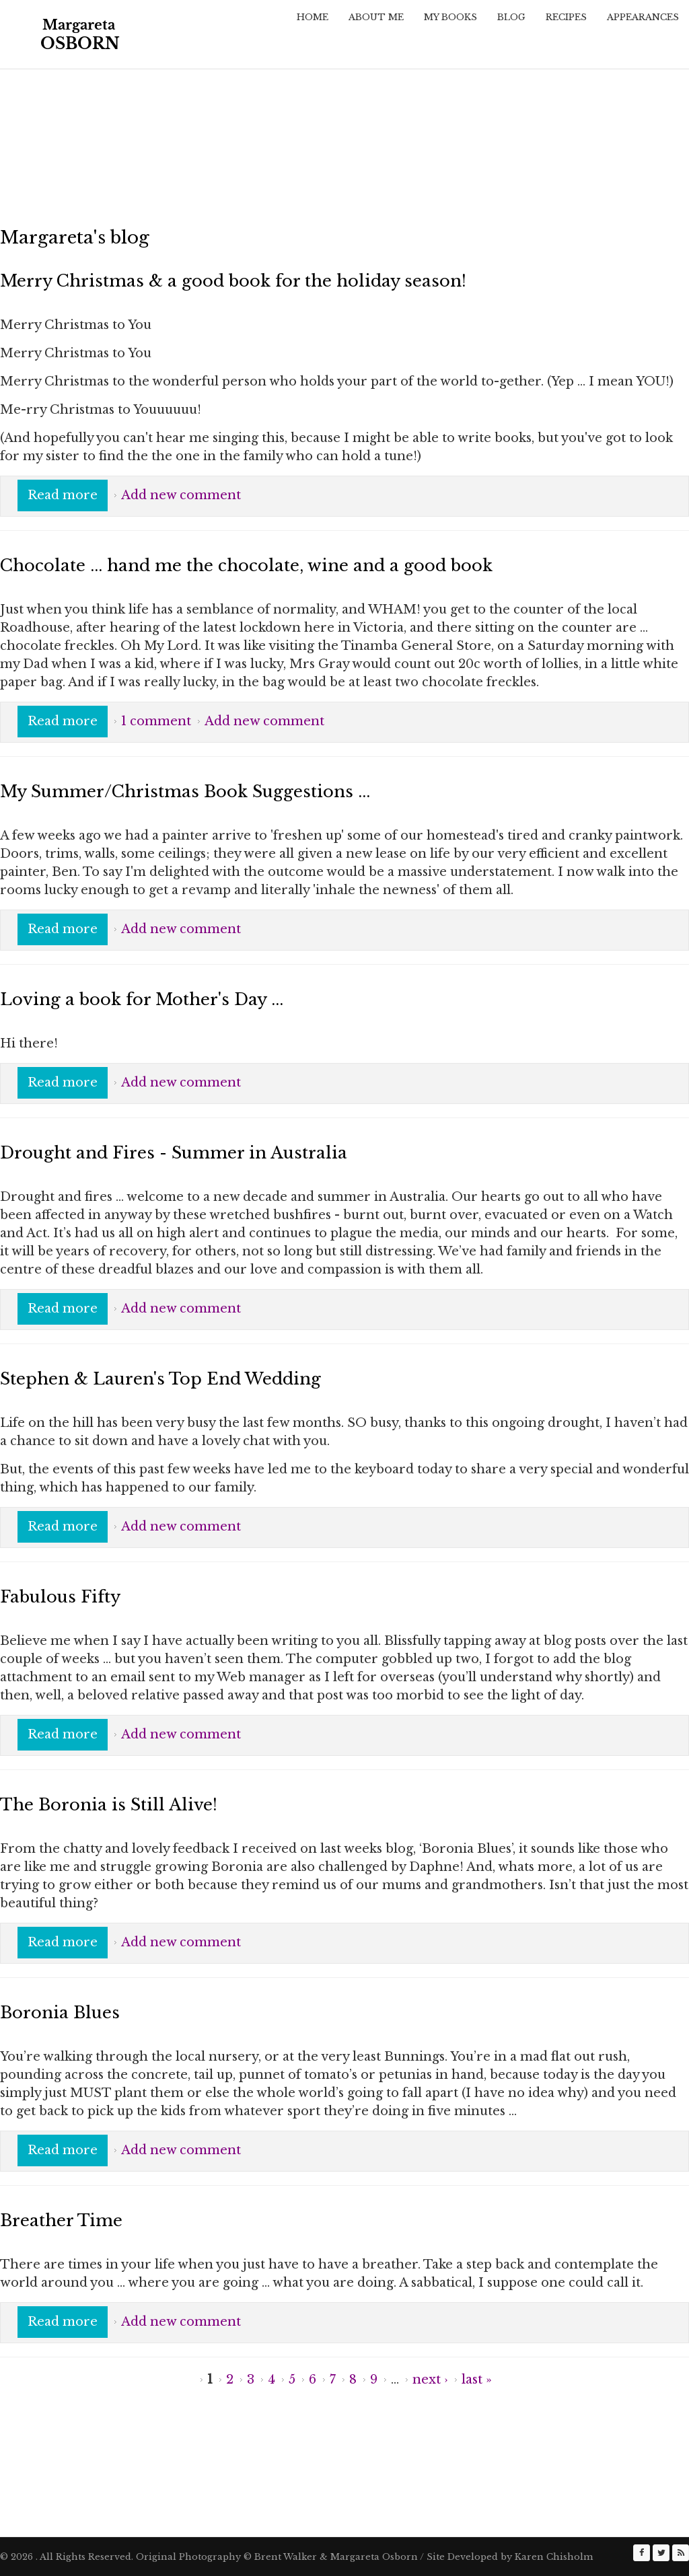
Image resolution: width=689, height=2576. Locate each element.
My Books (450, 17)
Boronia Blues (60, 2012)
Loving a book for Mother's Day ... (141, 999)
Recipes (566, 17)
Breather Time (61, 2220)
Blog (511, 17)
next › (430, 2379)
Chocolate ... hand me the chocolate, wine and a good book (246, 565)
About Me (376, 17)
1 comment (156, 721)
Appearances (643, 17)
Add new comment (181, 495)
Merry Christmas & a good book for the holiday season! (233, 281)
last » (477, 2379)
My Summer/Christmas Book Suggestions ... (185, 791)
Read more (68, 494)
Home (312, 17)
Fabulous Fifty (60, 1597)
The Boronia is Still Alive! (108, 1804)
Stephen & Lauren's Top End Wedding (160, 1379)
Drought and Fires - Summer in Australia (173, 1153)
